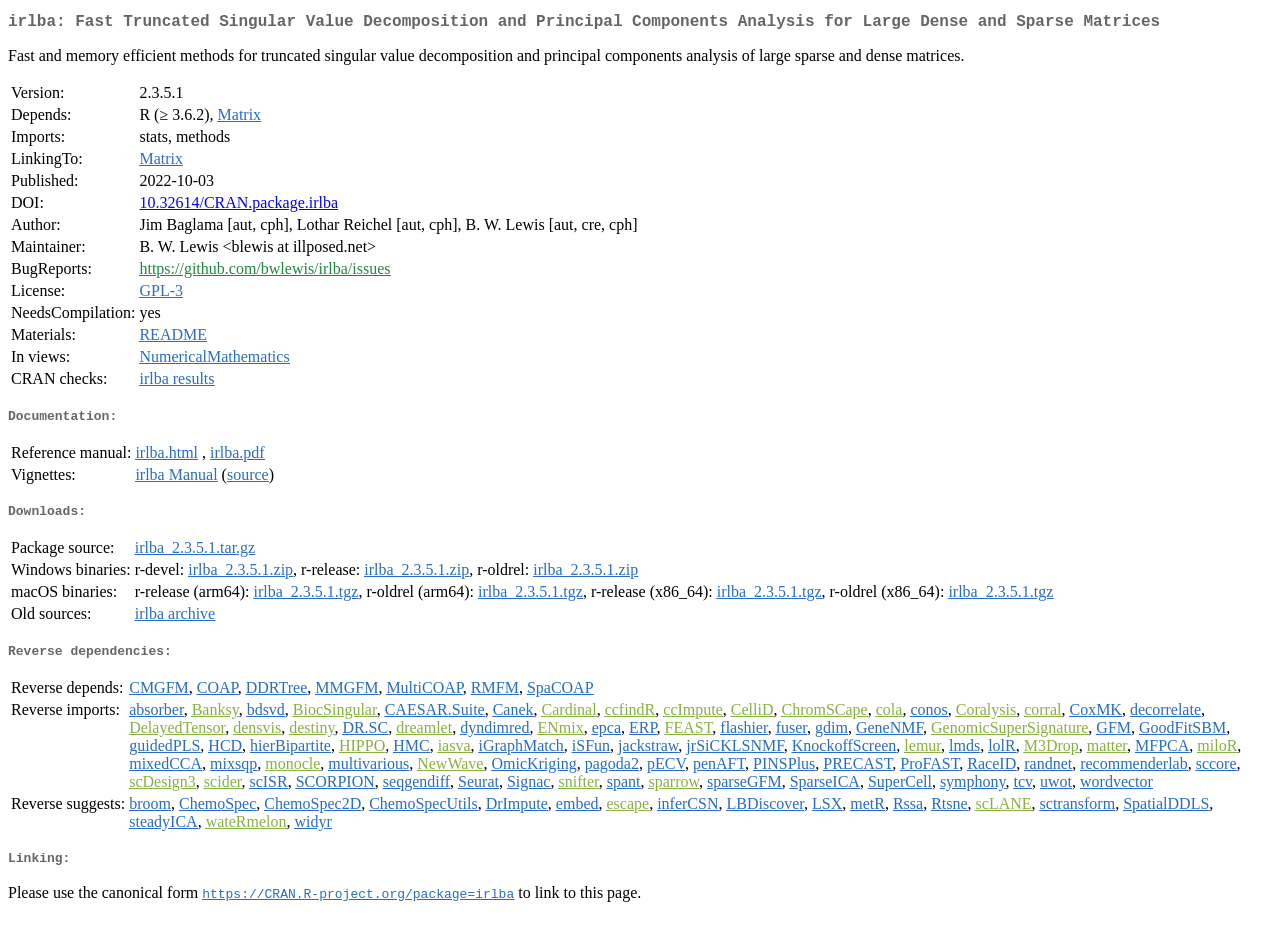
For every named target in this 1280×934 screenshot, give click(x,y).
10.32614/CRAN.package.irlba (238, 206)
